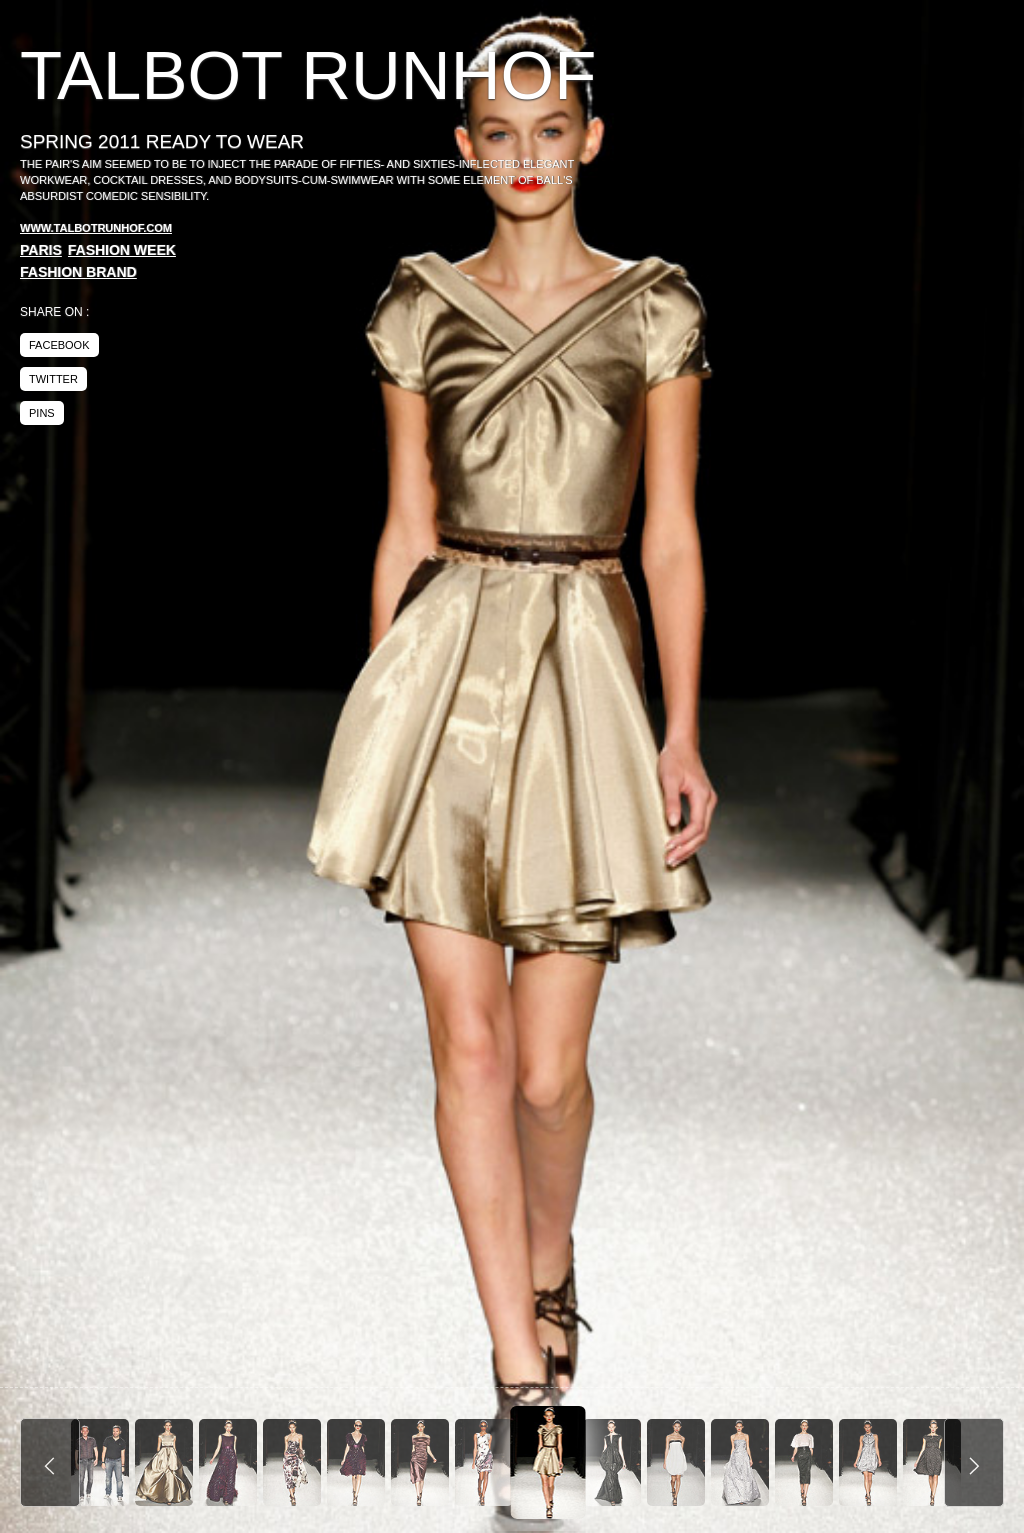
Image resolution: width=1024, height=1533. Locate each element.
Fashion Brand (78, 272)
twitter (53, 379)
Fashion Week (122, 250)
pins (42, 413)
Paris (41, 250)
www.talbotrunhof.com (96, 228)
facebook (59, 345)
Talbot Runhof (308, 75)
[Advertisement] (836, 190)
